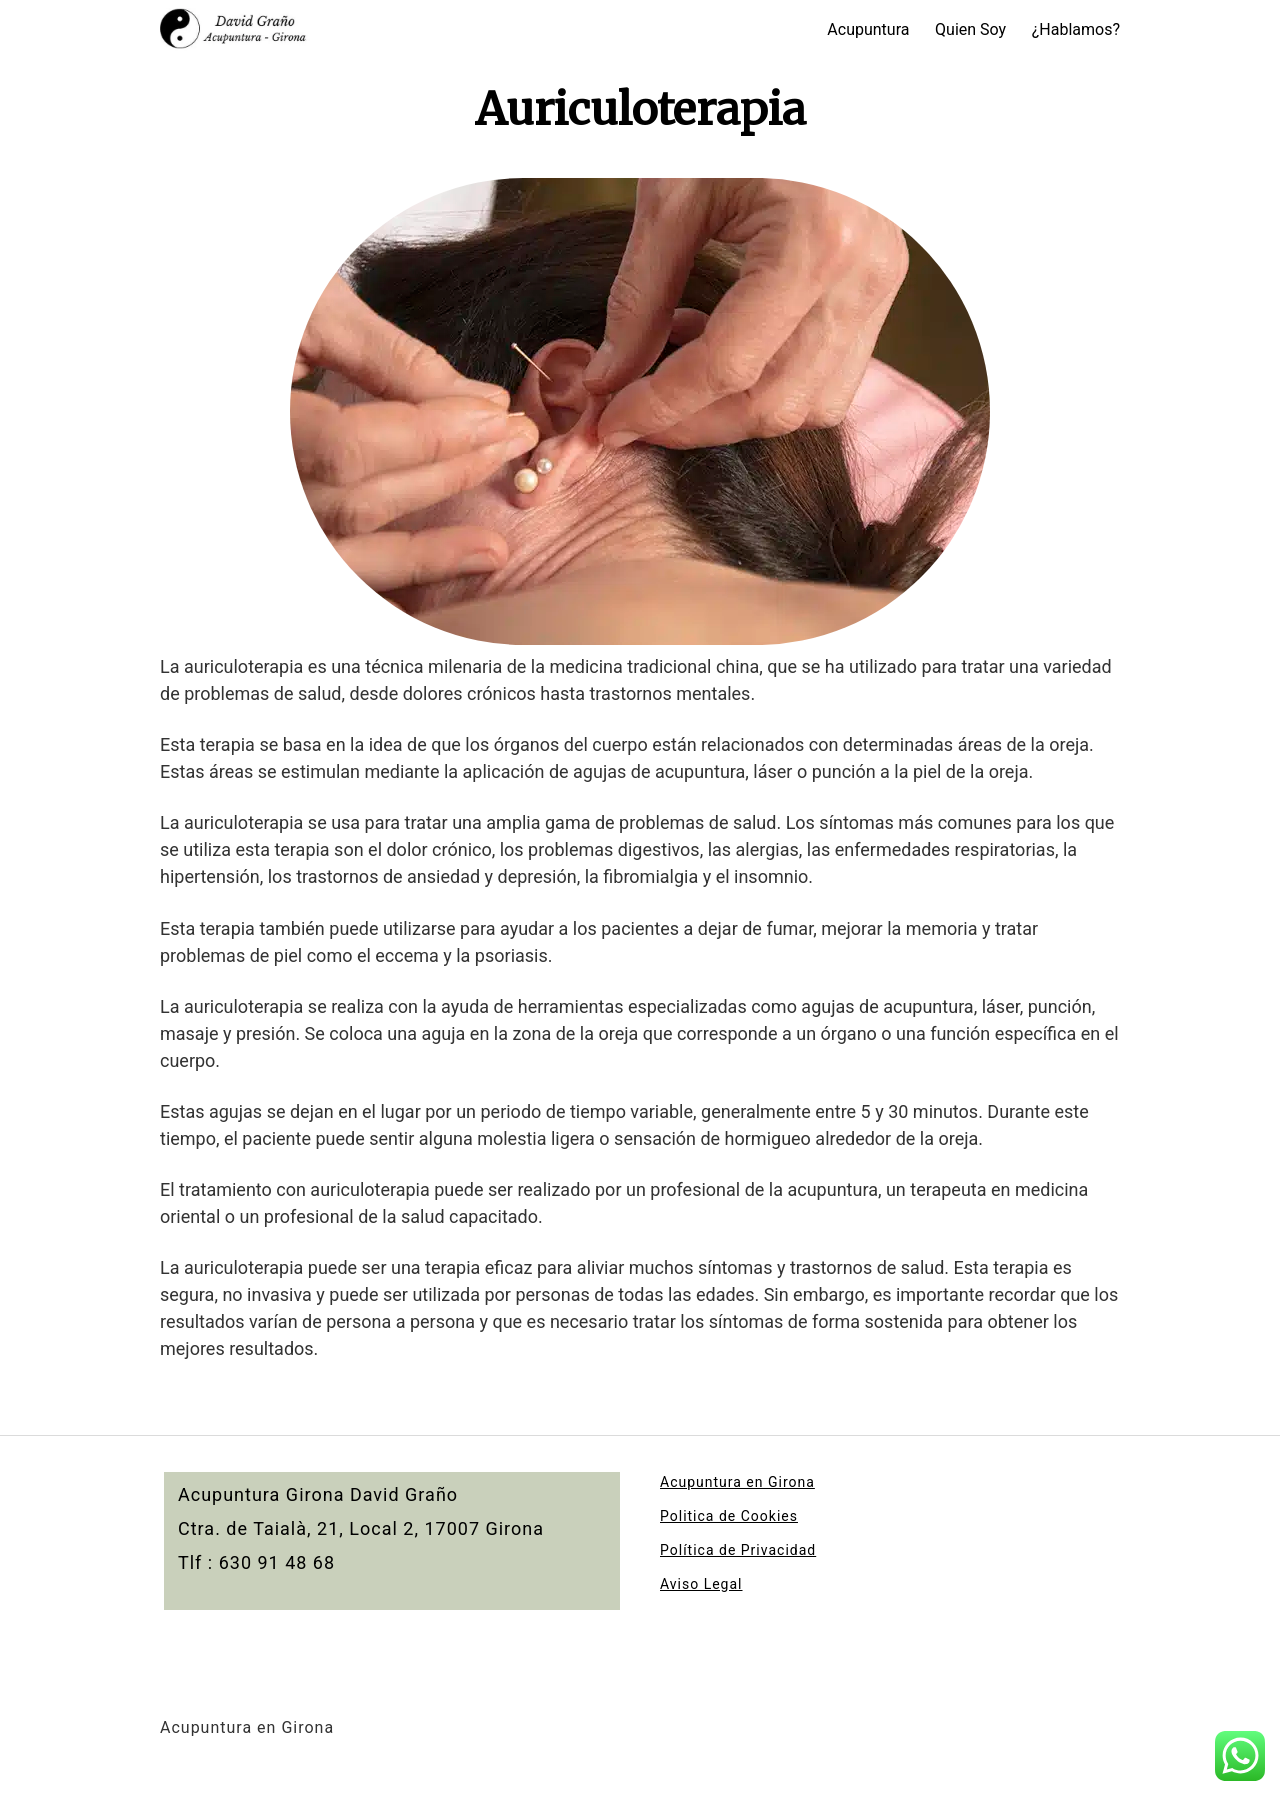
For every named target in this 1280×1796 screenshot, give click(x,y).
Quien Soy (970, 29)
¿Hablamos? (1076, 29)
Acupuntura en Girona (737, 1482)
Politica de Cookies (729, 1516)
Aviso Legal (701, 1584)
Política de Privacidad (738, 1550)
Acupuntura (868, 29)
